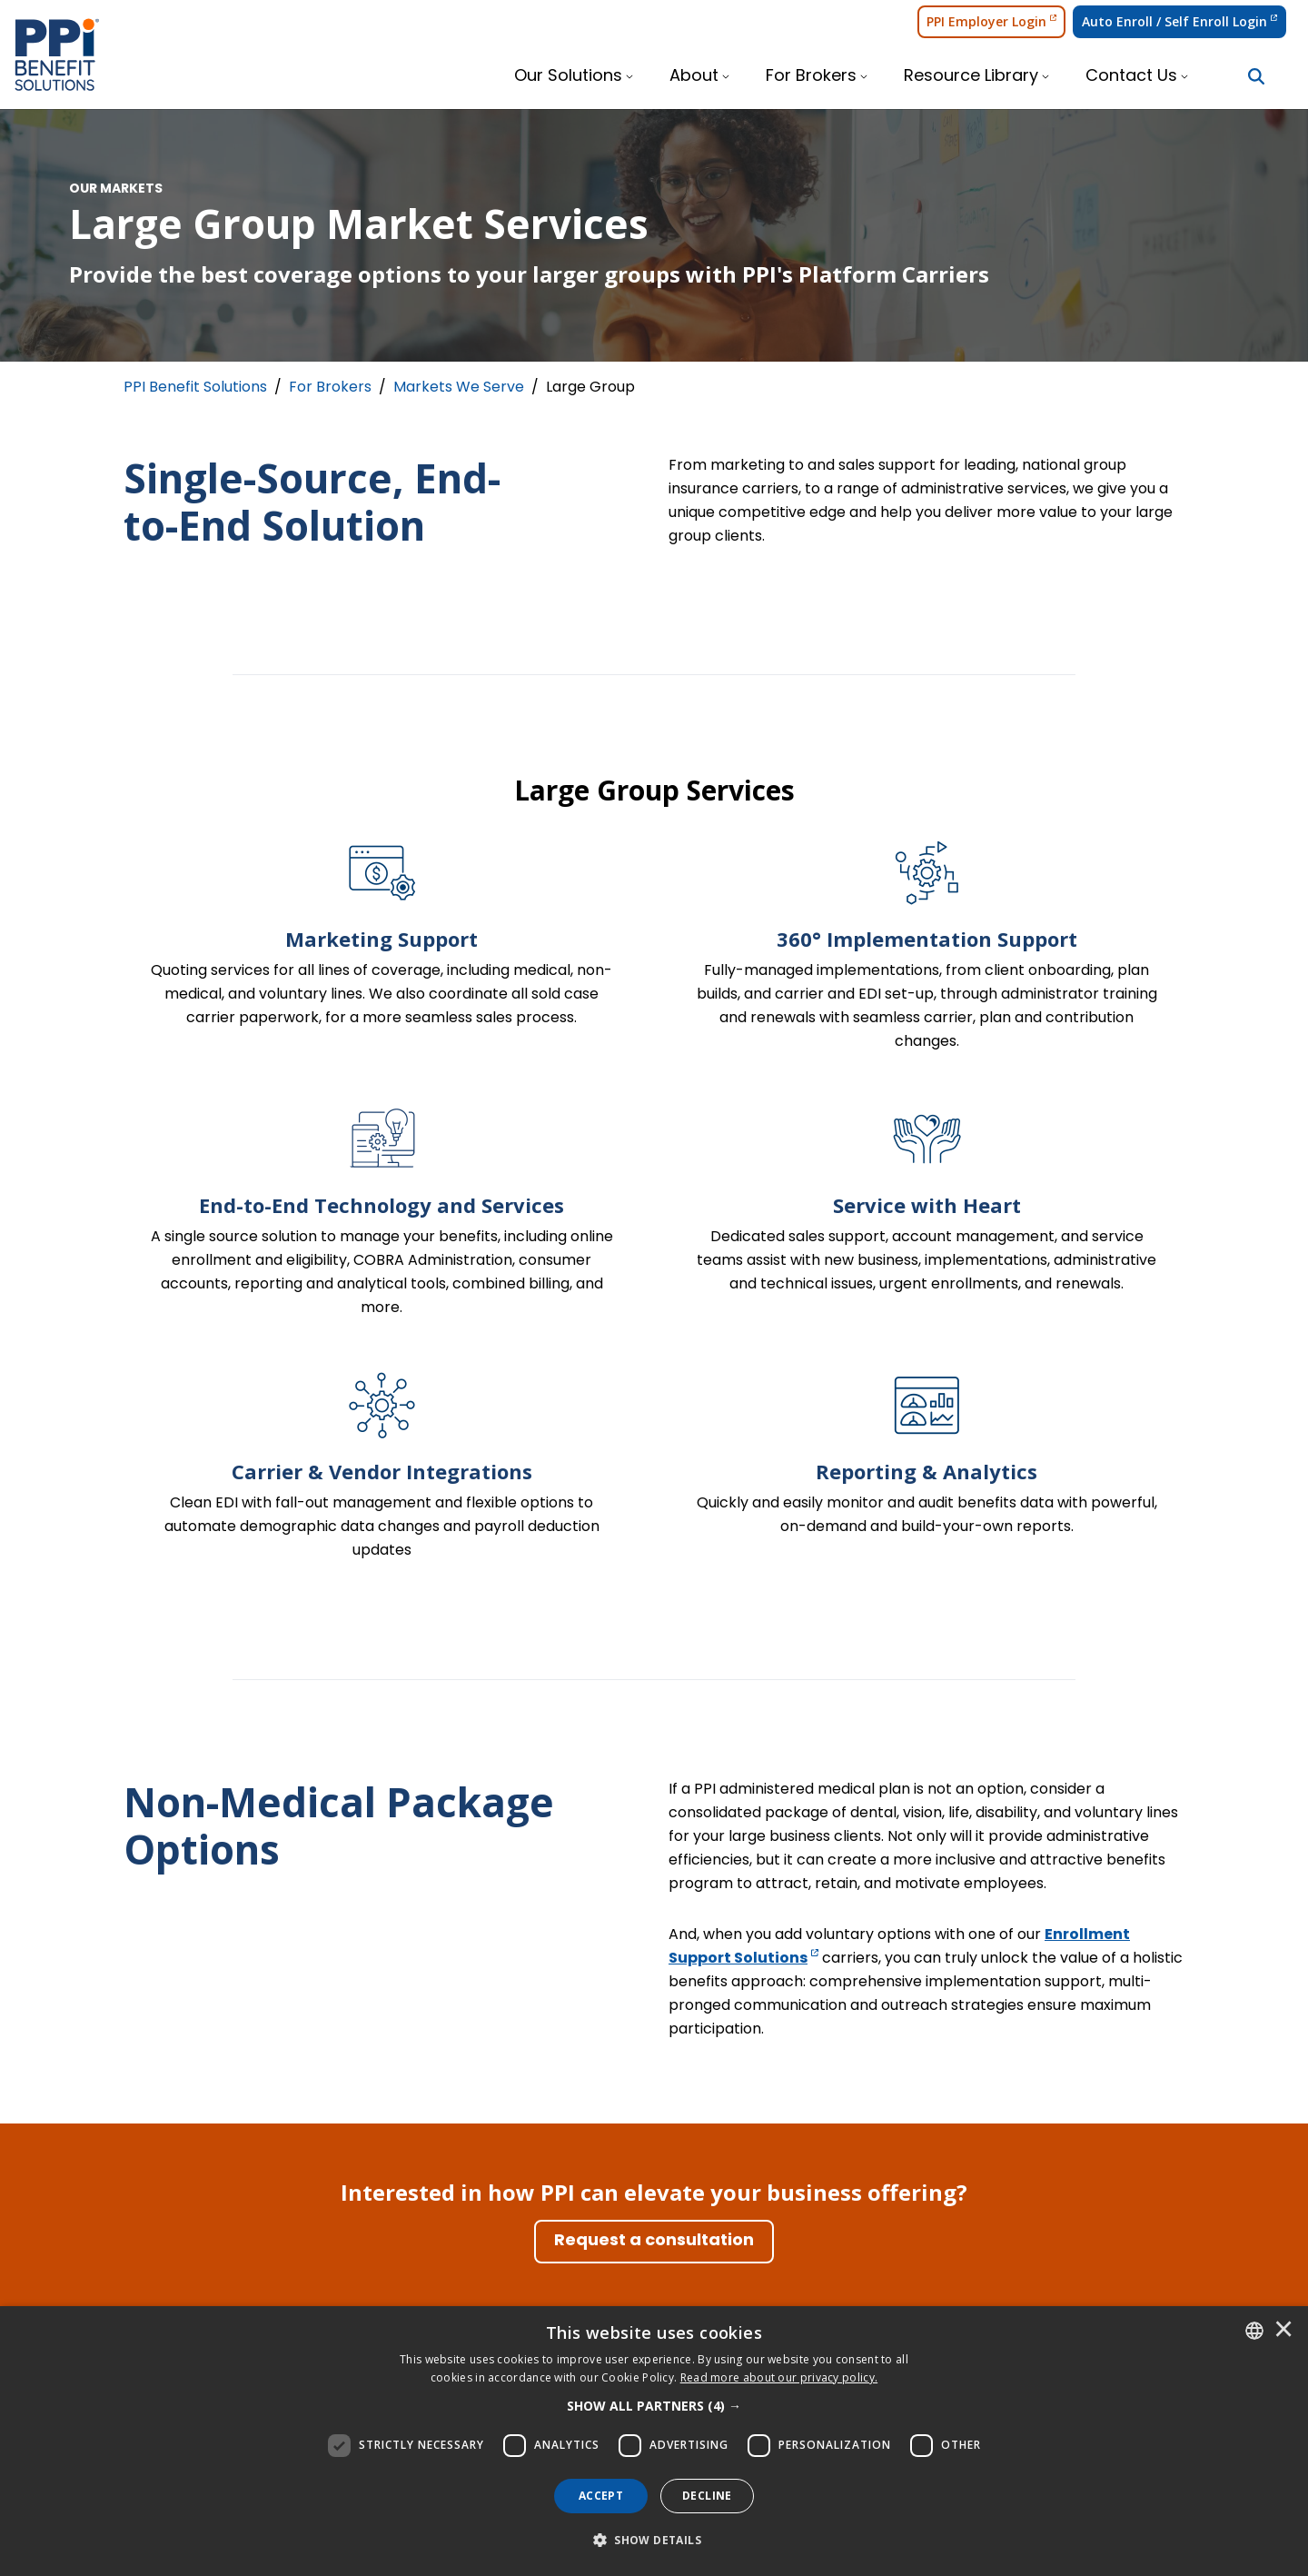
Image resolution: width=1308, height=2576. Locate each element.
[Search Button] (1256, 76)
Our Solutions (568, 77)
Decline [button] (707, 2495)
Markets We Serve (458, 388)
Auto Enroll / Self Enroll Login (1179, 21)
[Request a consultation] (654, 2241)
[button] (654, 2406)
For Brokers (811, 77)
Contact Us (1131, 77)
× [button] (1283, 2331)
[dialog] (654, 2441)
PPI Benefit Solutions (195, 388)
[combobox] (1254, 2331)
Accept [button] (601, 2495)
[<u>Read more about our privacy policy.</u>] (779, 2377)
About (693, 77)
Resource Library (971, 77)
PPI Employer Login (991, 21)
